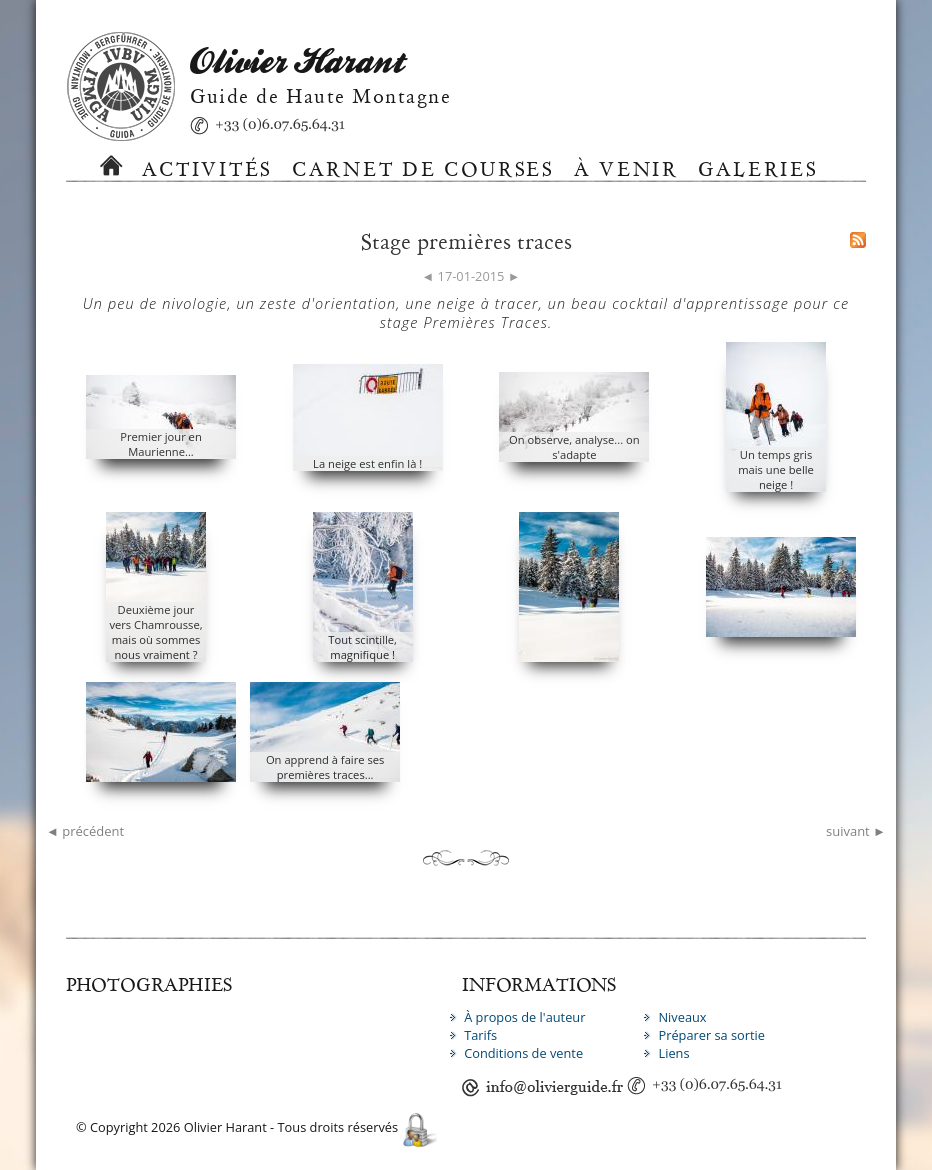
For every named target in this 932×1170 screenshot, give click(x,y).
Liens (673, 1053)
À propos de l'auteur (524, 1017)
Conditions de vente (523, 1053)
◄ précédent (85, 831)
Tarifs (480, 1035)
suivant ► (856, 831)
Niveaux (682, 1017)
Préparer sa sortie (711, 1035)
